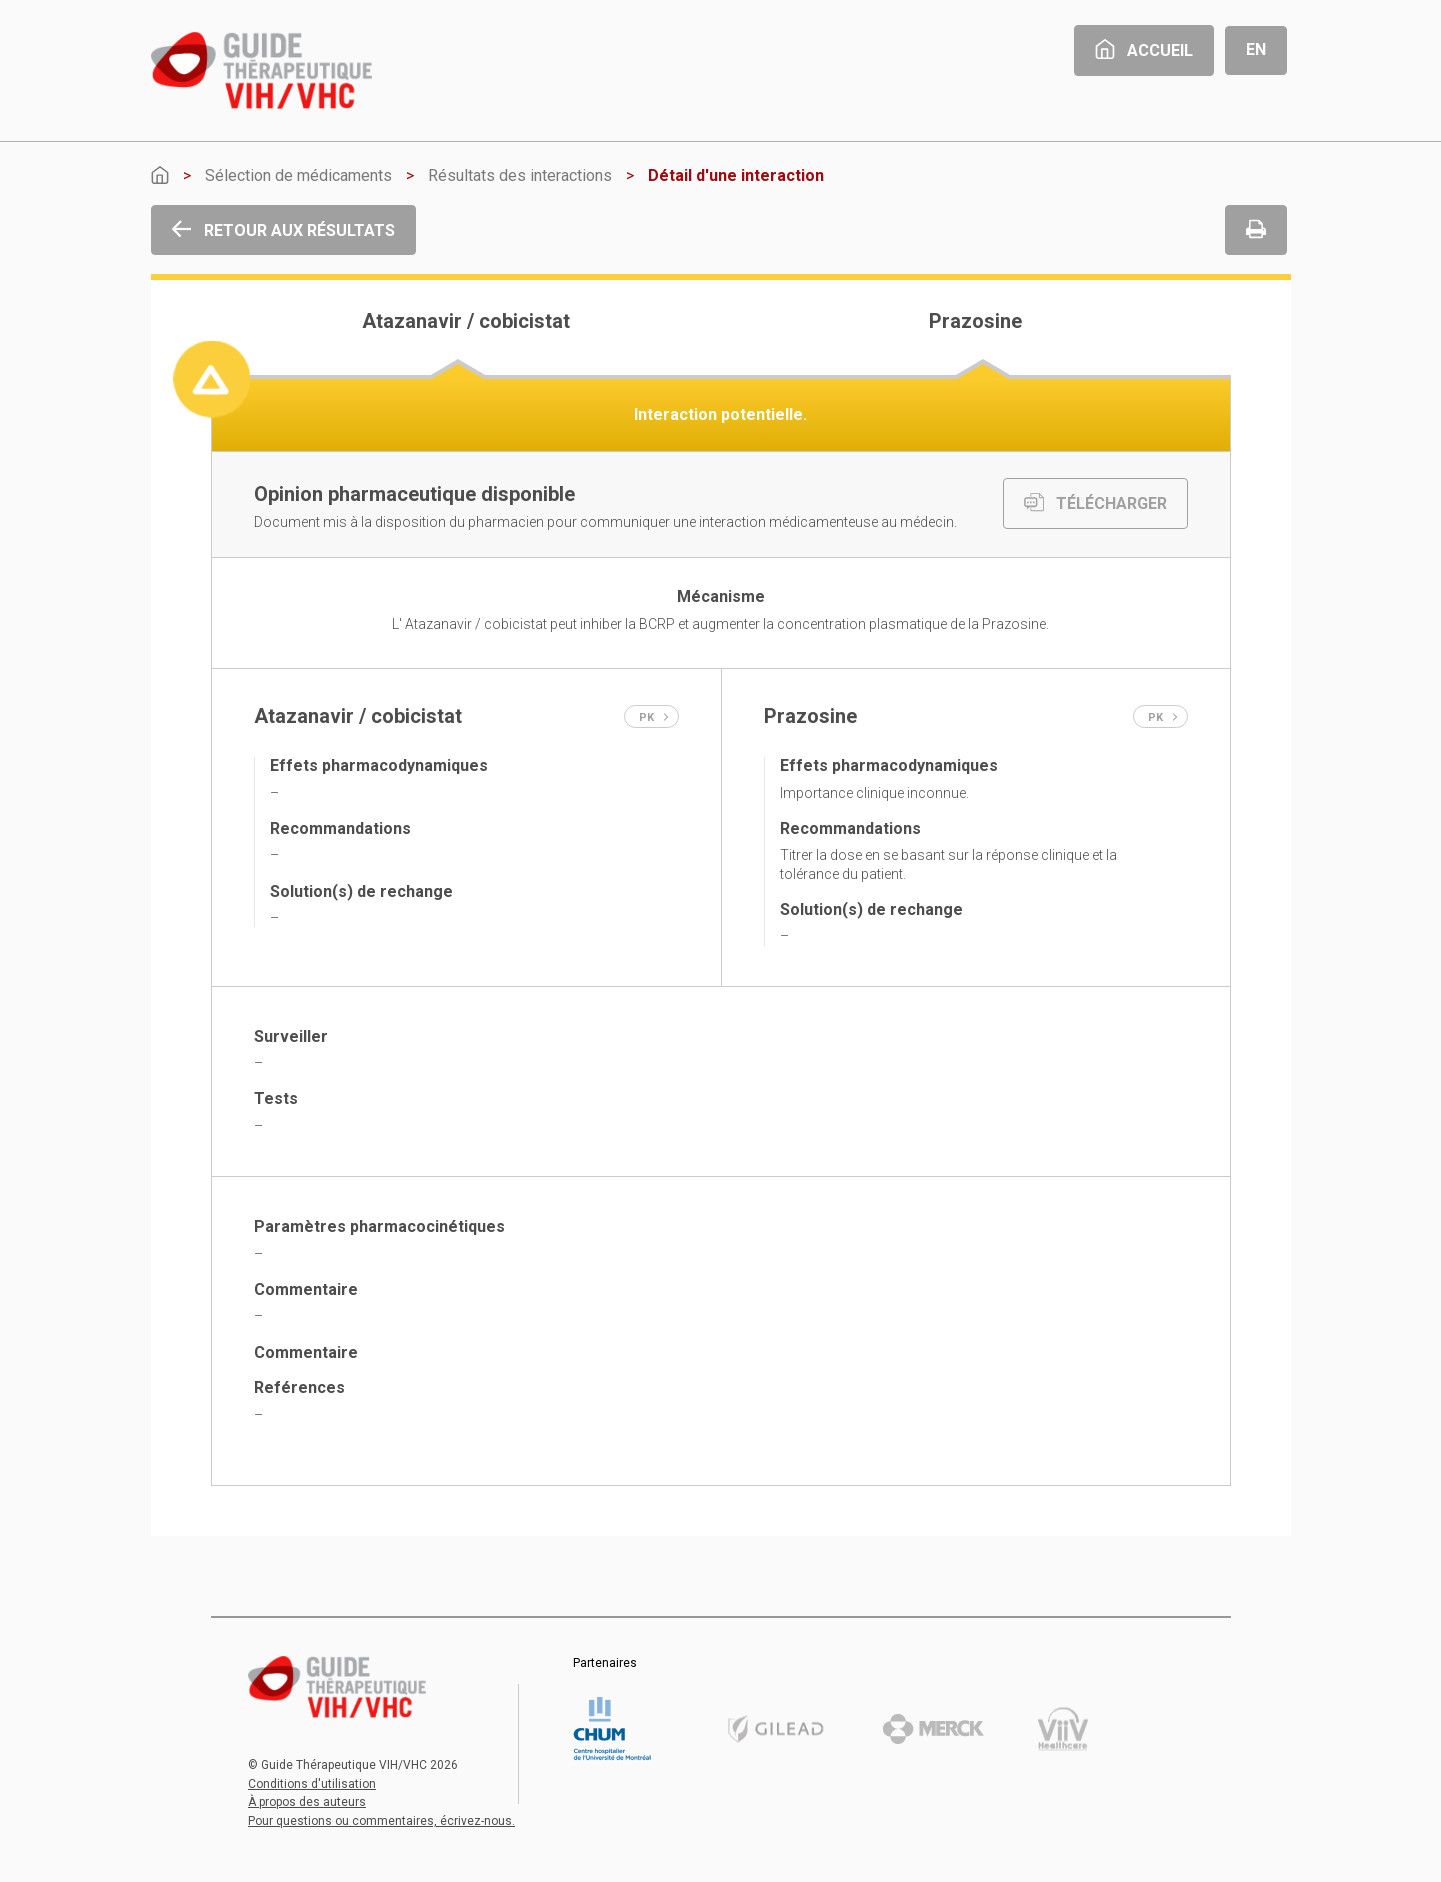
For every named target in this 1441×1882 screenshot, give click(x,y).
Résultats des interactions (520, 175)
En (1256, 49)
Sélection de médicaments (298, 175)
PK (654, 717)
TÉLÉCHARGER (1095, 503)
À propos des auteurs (307, 1802)
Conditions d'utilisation (312, 1784)
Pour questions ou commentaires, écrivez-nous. (381, 1821)
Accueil (1144, 50)
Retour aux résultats (283, 230)
